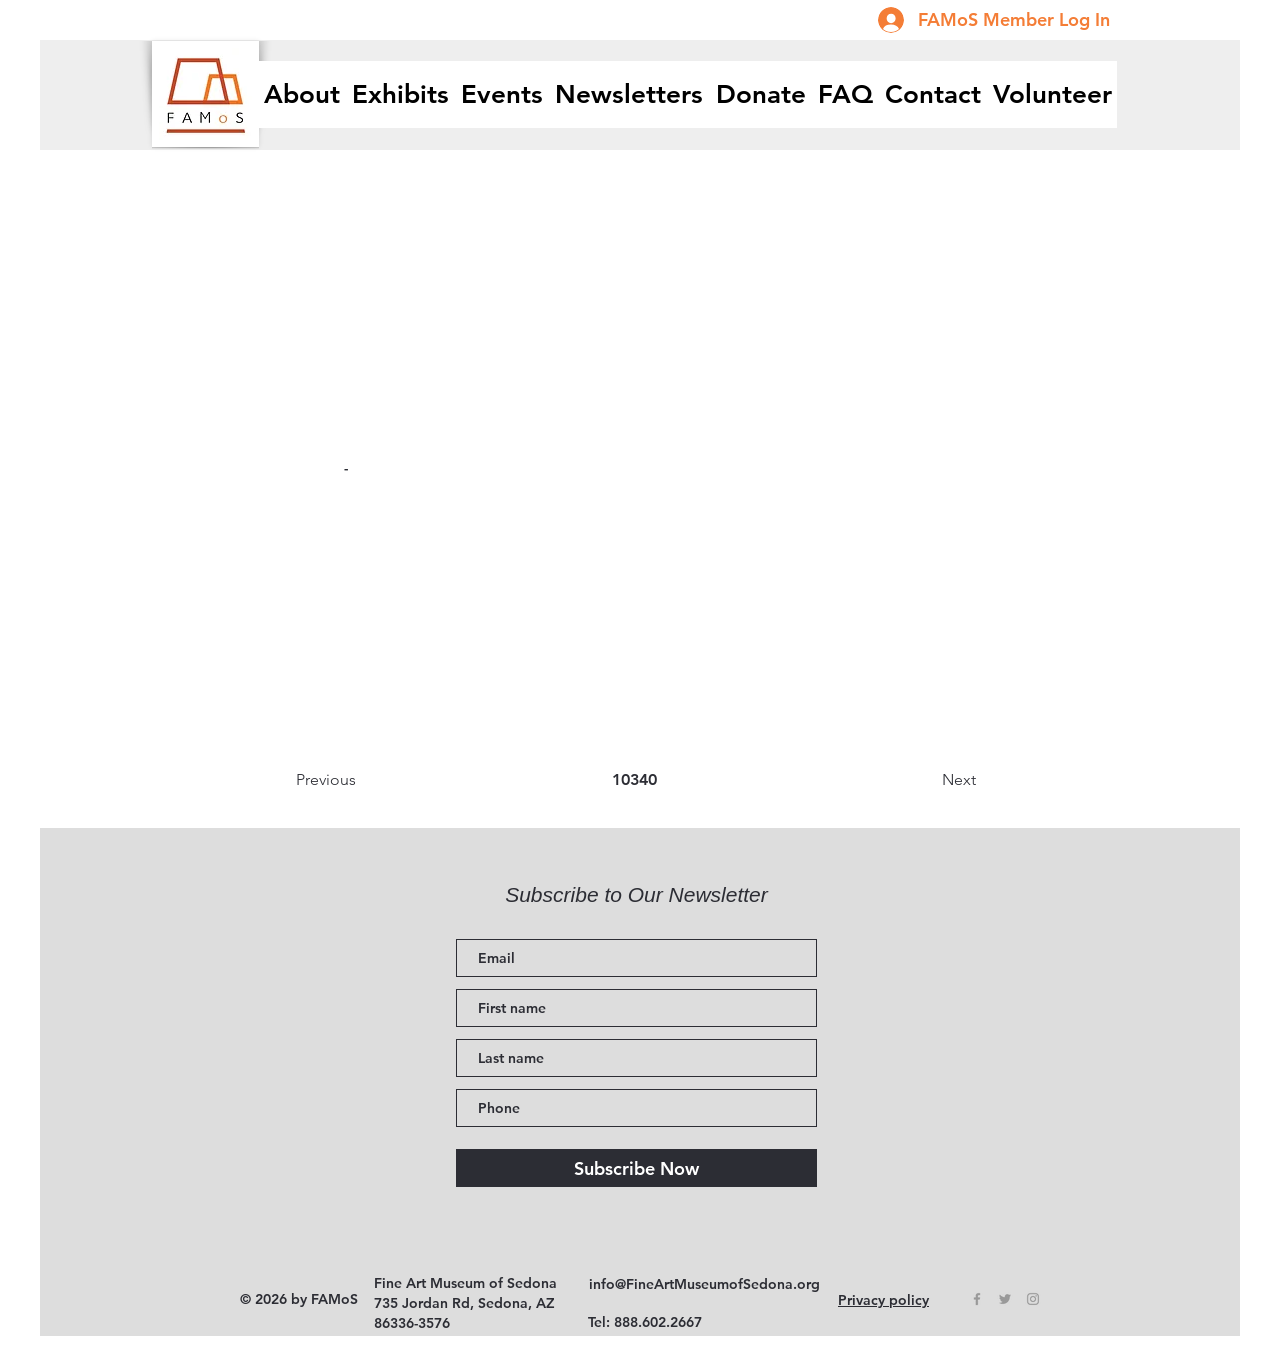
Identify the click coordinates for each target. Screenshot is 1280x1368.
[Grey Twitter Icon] (1005, 1299)
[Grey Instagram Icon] (1033, 1299)
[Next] (926, 780)
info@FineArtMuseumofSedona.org (704, 1284)
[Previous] (362, 780)
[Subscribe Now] (636, 1168)
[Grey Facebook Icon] (977, 1299)
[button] (400, 94)
